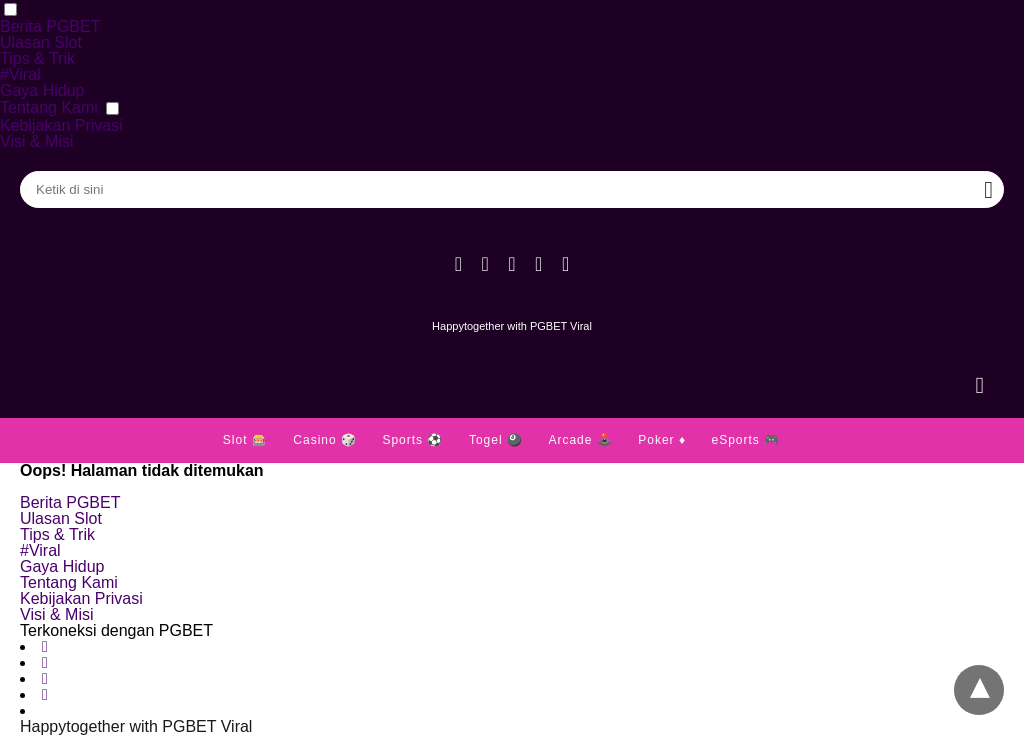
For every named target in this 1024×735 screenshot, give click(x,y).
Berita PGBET (50, 26)
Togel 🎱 (496, 440)
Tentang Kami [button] (49, 107)
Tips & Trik (37, 58)
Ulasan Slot (41, 42)
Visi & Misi (37, 141)
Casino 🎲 (325, 440)
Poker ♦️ (662, 440)
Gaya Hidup (42, 90)
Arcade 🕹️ (580, 440)
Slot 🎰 (245, 440)
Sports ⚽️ (412, 440)
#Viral (20, 74)
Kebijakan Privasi (61, 125)
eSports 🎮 (745, 440)
